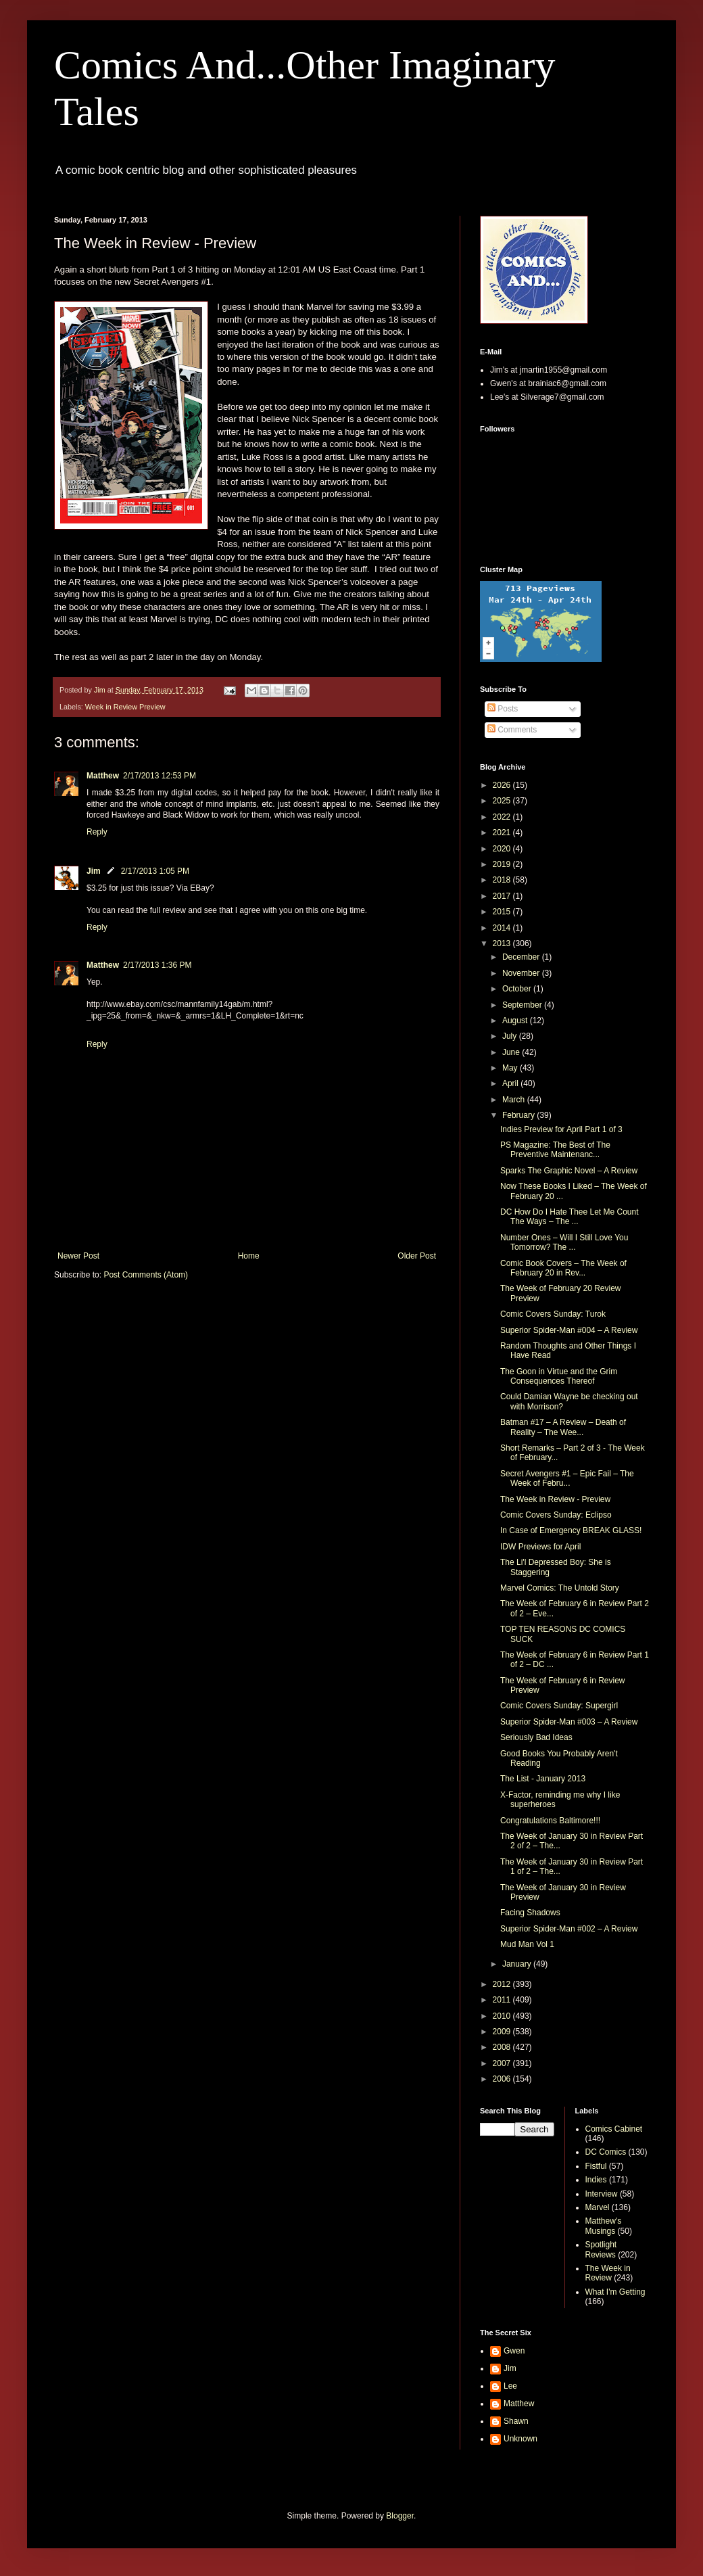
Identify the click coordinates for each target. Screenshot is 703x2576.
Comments (512, 729)
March (514, 1099)
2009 (503, 2031)
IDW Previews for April (540, 1546)
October (517, 988)
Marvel (597, 2207)
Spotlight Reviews (601, 2249)
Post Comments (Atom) (145, 1275)
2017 (503, 896)
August (516, 1020)
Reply (97, 832)
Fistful (596, 2166)
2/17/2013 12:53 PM (159, 775)
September (523, 1005)
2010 (503, 2016)
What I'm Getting (615, 2292)
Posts (502, 708)
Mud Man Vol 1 (527, 1944)
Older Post (416, 1256)
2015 (503, 911)
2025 (503, 800)
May (511, 1068)
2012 (503, 1984)
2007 (503, 2063)
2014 (503, 928)
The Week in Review (608, 2273)
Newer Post (78, 1256)
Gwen (514, 2351)
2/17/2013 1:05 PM (155, 871)
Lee (510, 2386)
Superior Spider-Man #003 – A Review (568, 1722)
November (522, 973)
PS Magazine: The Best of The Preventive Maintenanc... (555, 1149)
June (512, 1052)
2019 (503, 864)
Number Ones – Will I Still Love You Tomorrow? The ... (564, 1242)
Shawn (516, 2421)
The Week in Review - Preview (555, 1499)
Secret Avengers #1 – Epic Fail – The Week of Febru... (567, 1478)
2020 (503, 848)
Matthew (103, 775)
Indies (596, 2179)
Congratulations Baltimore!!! (550, 1820)
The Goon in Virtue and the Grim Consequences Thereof (558, 1376)
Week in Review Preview (125, 707)
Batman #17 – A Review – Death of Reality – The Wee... (563, 1427)
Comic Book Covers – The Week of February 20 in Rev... (563, 1268)
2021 (503, 832)
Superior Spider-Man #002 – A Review (568, 1929)
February (519, 1115)
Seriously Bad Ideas (536, 1737)
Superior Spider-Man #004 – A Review (568, 1330)
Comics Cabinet (614, 2129)
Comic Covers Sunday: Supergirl (559, 1705)
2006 (503, 2079)
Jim (94, 871)
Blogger (400, 2516)
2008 (503, 2047)
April (511, 1083)
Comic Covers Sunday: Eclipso (556, 1515)
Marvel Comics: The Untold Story (559, 1588)
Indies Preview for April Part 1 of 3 (561, 1129)
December (522, 957)
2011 (503, 2000)
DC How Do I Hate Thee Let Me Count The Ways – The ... (569, 1216)
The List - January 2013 (542, 1778)
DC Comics (606, 2152)
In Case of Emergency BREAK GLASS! (570, 1530)
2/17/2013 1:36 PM (157, 965)
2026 (503, 785)
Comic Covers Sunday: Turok (553, 1314)
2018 (503, 880)
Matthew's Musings (603, 2225)
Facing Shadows (530, 1912)
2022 (503, 817)
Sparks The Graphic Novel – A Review (568, 1170)
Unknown (520, 2438)
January (517, 1964)
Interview (601, 2194)
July (510, 1036)
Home (249, 1256)
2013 (503, 943)
